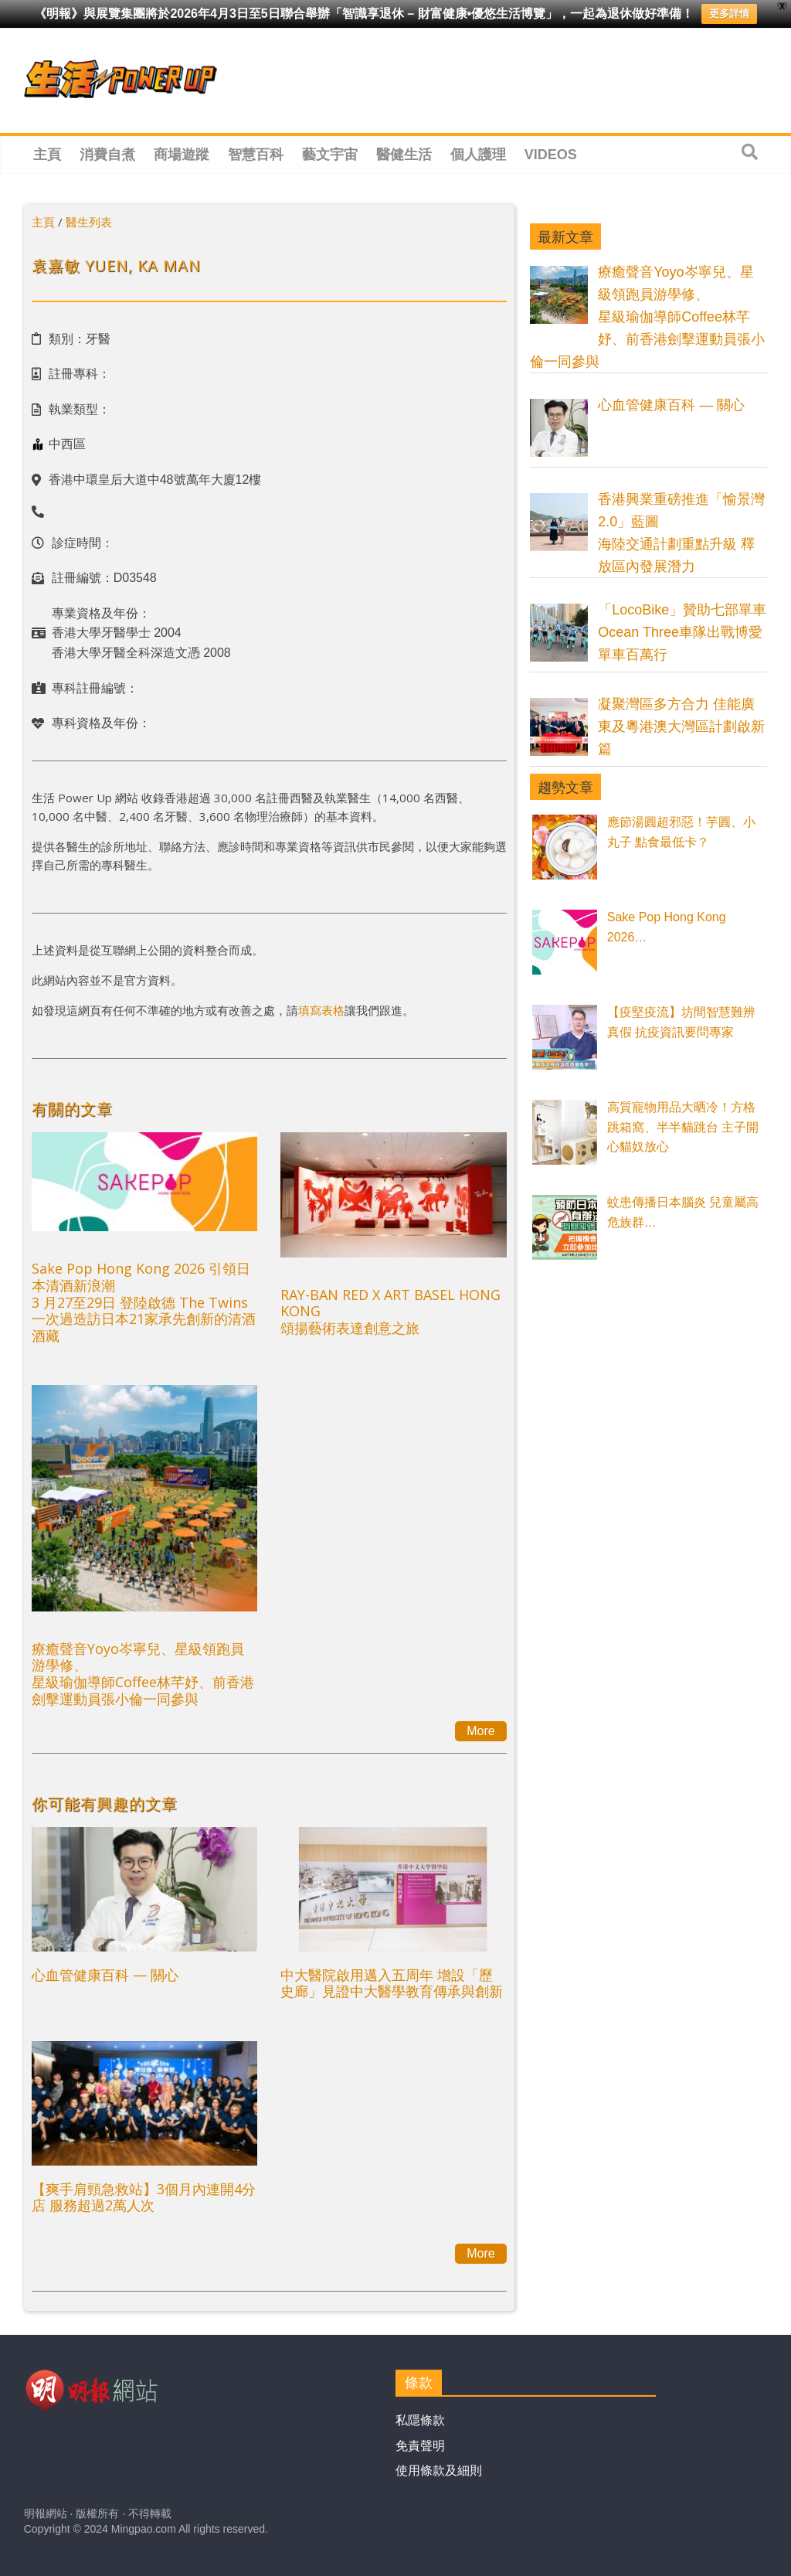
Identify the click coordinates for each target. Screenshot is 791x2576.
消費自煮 (107, 154)
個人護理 (478, 154)
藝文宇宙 (330, 154)
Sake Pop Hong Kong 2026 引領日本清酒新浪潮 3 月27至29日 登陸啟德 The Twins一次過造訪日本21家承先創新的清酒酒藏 (144, 1301)
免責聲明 (420, 2445)
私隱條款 (420, 2420)
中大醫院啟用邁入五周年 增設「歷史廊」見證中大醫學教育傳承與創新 (391, 1983)
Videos (551, 154)
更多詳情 (729, 13)
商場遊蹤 (181, 154)
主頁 (47, 154)
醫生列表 (89, 222)
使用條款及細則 (439, 2470)
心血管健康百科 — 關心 (105, 1974)
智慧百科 (255, 154)
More (480, 1730)
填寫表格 (321, 1010)
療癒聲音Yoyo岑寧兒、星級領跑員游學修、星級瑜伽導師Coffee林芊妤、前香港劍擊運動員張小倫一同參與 (143, 1673)
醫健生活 (404, 154)
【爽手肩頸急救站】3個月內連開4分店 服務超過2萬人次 (144, 2197)
